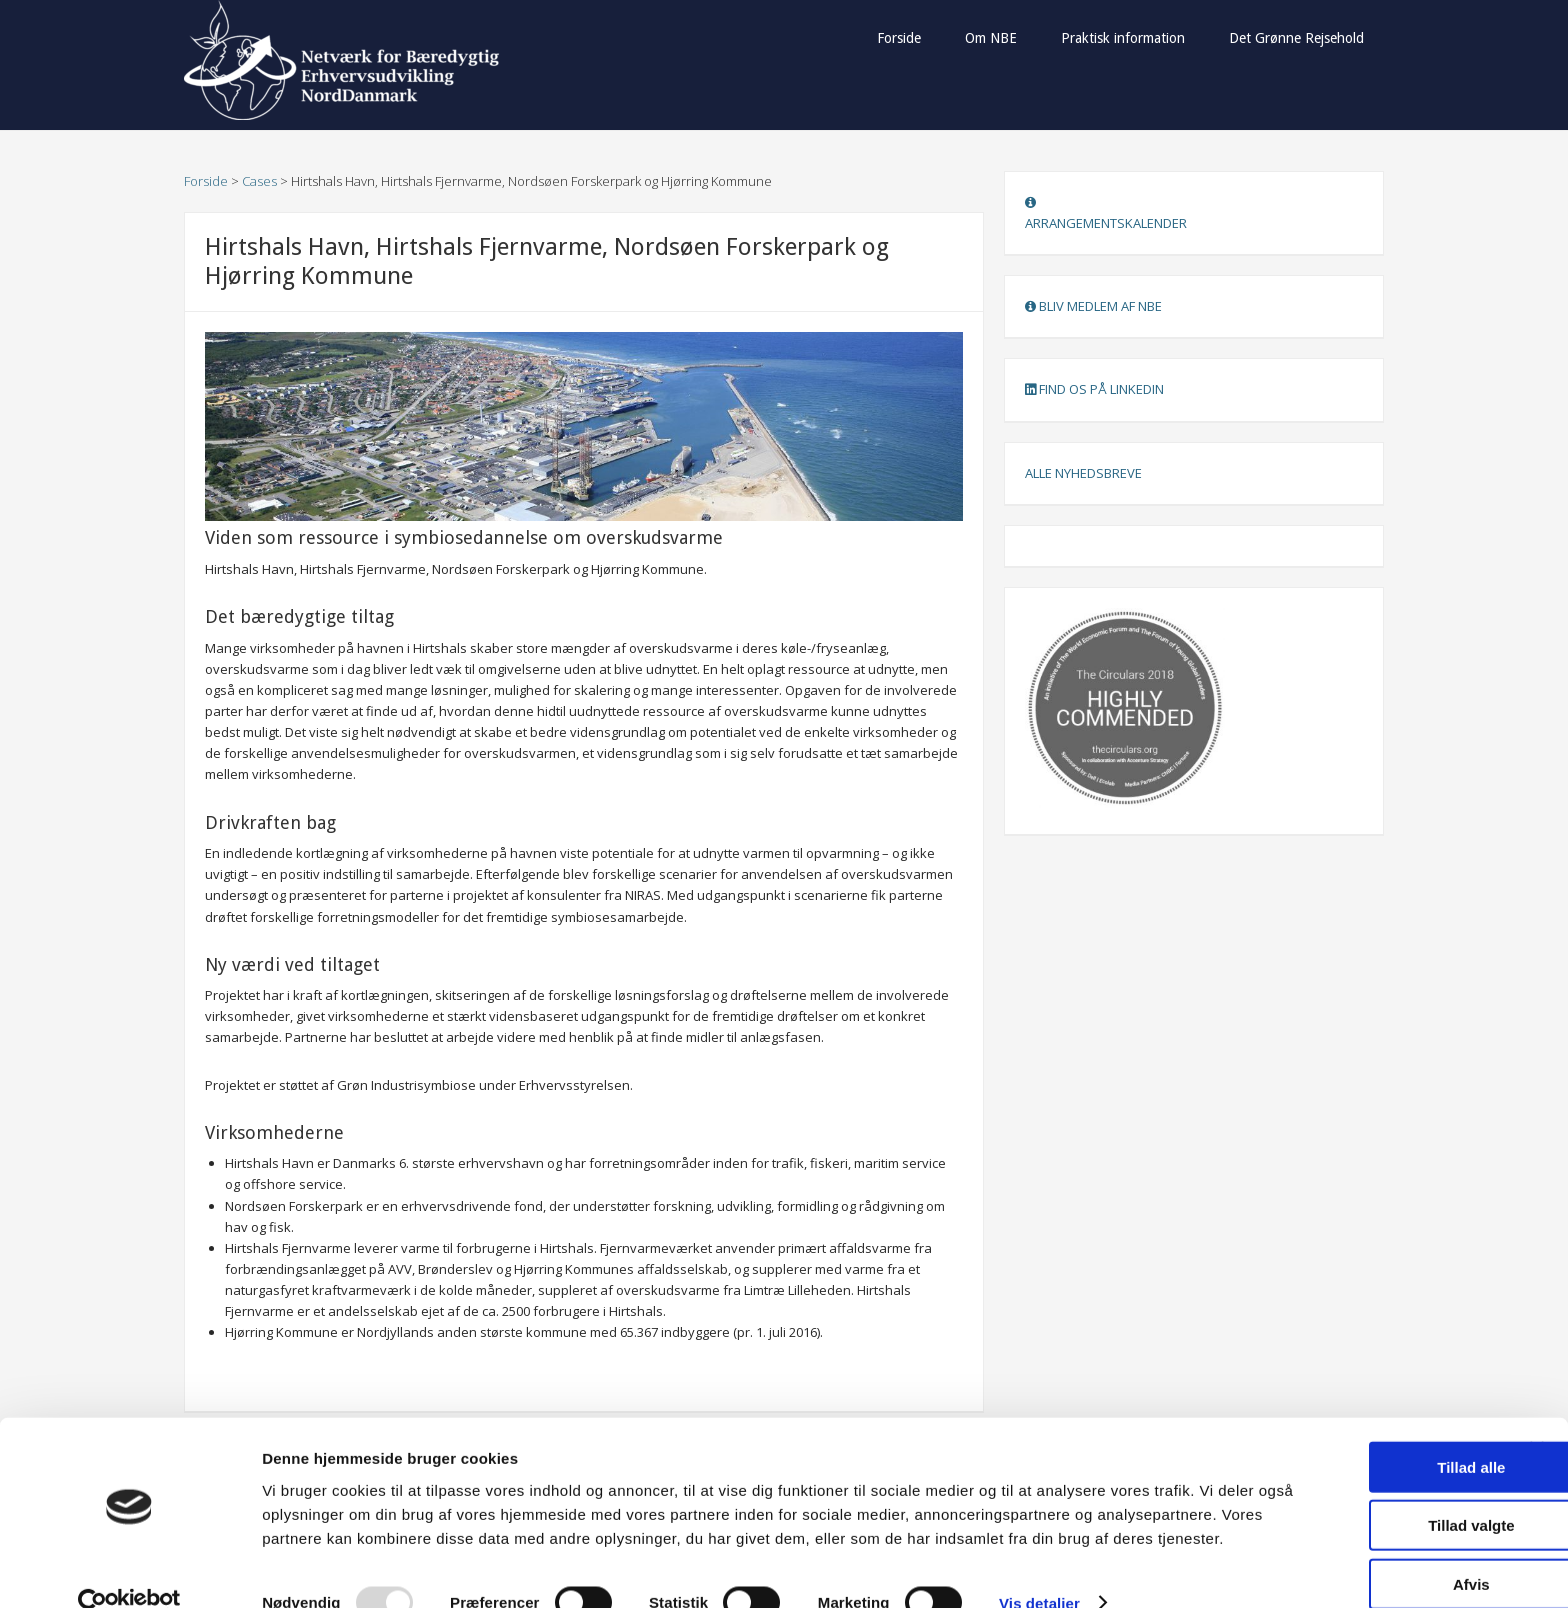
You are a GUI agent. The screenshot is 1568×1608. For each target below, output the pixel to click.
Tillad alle (1350, 1408)
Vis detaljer (1039, 1568)
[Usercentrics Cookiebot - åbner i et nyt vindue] (129, 1569)
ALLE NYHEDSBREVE (1083, 473)
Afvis (1350, 1525)
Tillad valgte (1350, 1467)
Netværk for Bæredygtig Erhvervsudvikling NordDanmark (344, 60)
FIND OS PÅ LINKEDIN (1094, 389)
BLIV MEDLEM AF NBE (1093, 306)
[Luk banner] (1537, 1390)
